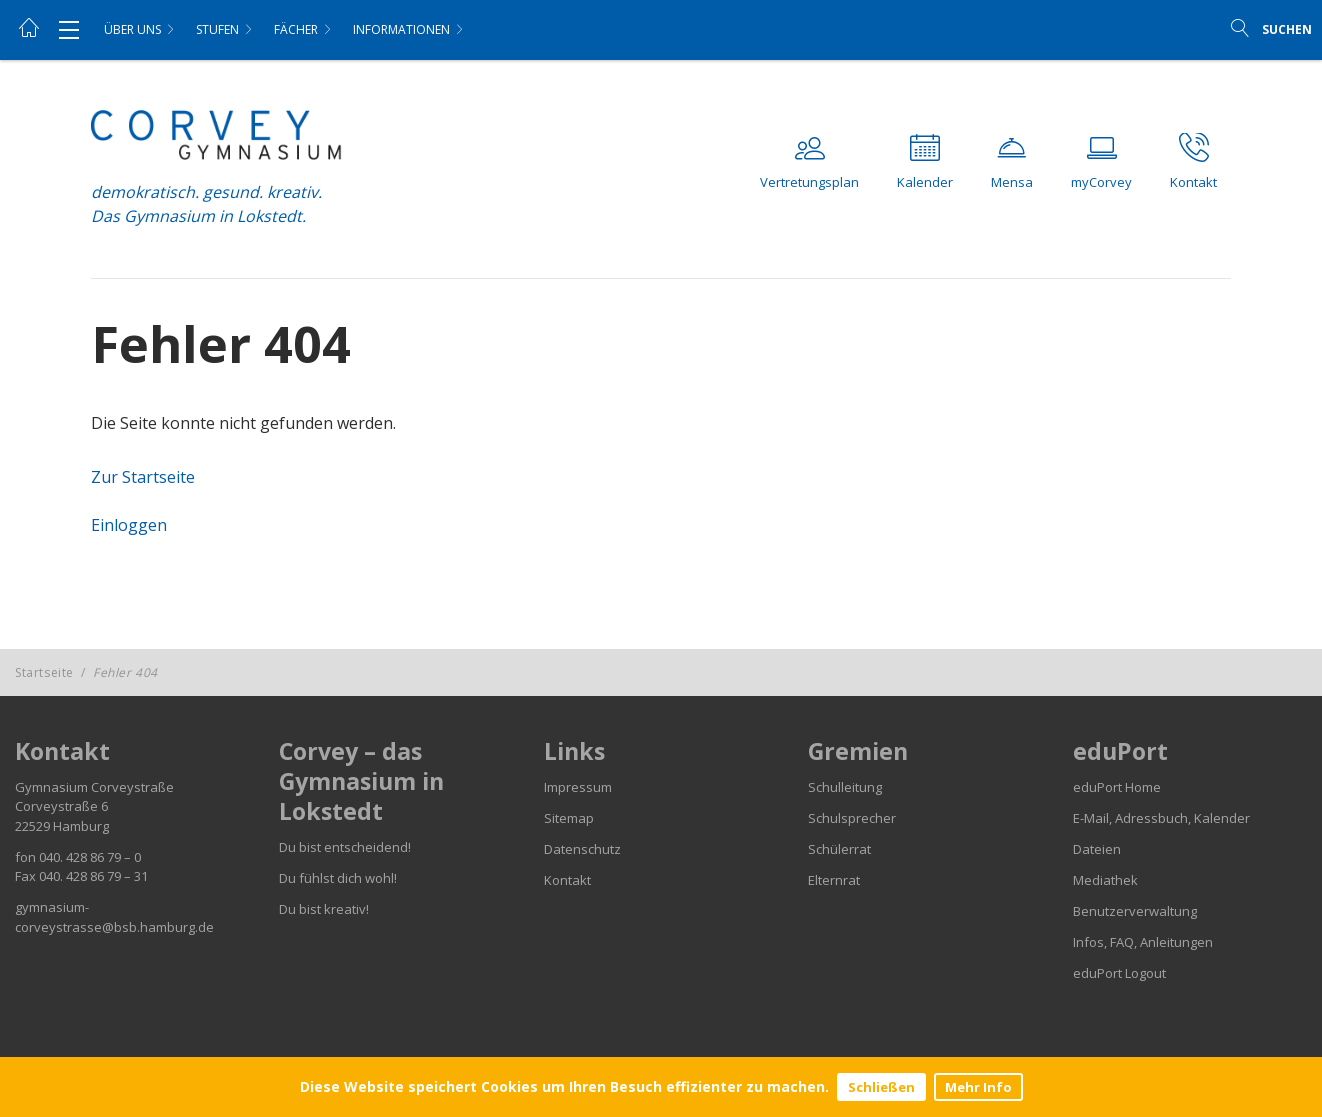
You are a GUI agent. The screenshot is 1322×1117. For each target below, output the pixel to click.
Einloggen (129, 525)
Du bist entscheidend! (345, 847)
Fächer (296, 29)
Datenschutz (582, 849)
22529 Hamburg (62, 826)
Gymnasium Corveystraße (94, 787)
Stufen (217, 29)
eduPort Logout (1119, 973)
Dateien (1097, 849)
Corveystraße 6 (61, 806)
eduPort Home (1117, 787)
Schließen (881, 1087)
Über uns (132, 29)
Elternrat (834, 880)
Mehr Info (978, 1087)
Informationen (401, 29)
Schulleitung (845, 787)
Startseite (44, 672)
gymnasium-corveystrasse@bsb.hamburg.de (114, 917)
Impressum (578, 787)
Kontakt (567, 880)
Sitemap (569, 818)
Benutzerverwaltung (1135, 911)
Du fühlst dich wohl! (338, 878)
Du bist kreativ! (324, 909)
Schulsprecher (852, 818)
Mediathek (1105, 880)
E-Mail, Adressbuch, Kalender (1161, 818)
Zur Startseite (143, 477)
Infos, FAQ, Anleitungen (1143, 942)
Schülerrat (839, 849)
